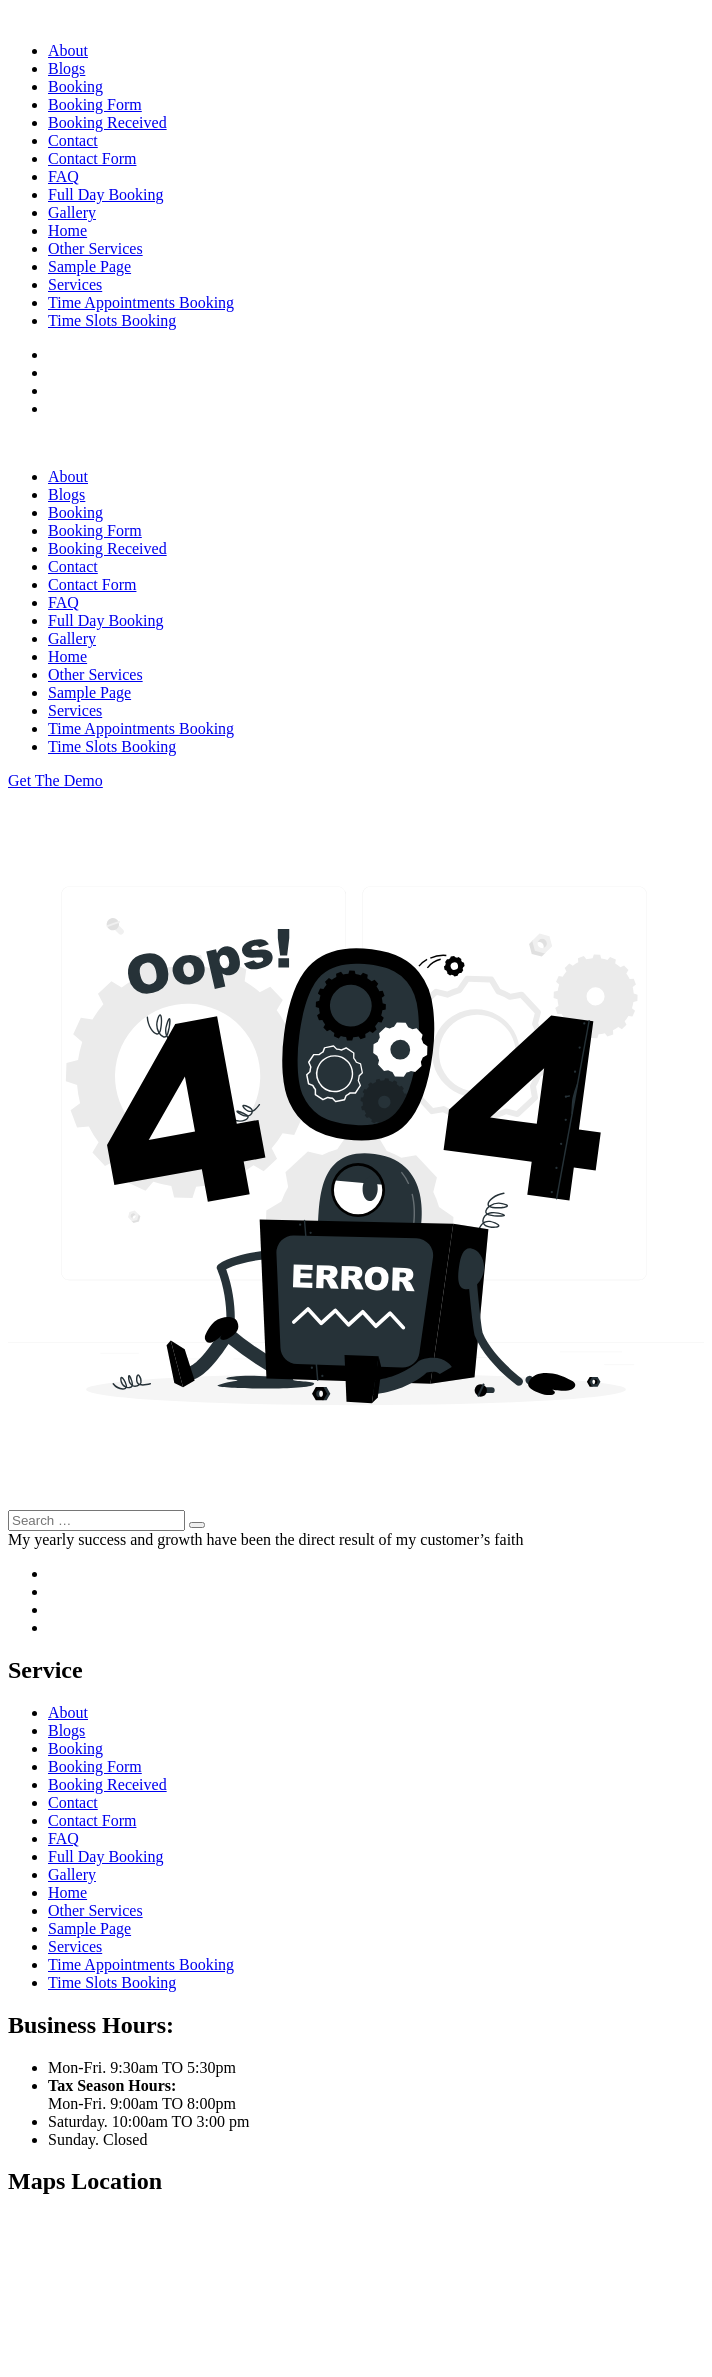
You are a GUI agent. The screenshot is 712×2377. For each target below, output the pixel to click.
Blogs (66, 68)
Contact (73, 140)
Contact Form (92, 158)
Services (75, 284)
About (68, 50)
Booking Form (95, 104)
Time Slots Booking (112, 320)
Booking (75, 86)
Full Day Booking (106, 194)
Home (67, 230)
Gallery (72, 212)
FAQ (63, 176)
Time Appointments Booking (141, 302)
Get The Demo (55, 780)
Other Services (95, 248)
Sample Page (89, 266)
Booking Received (107, 122)
